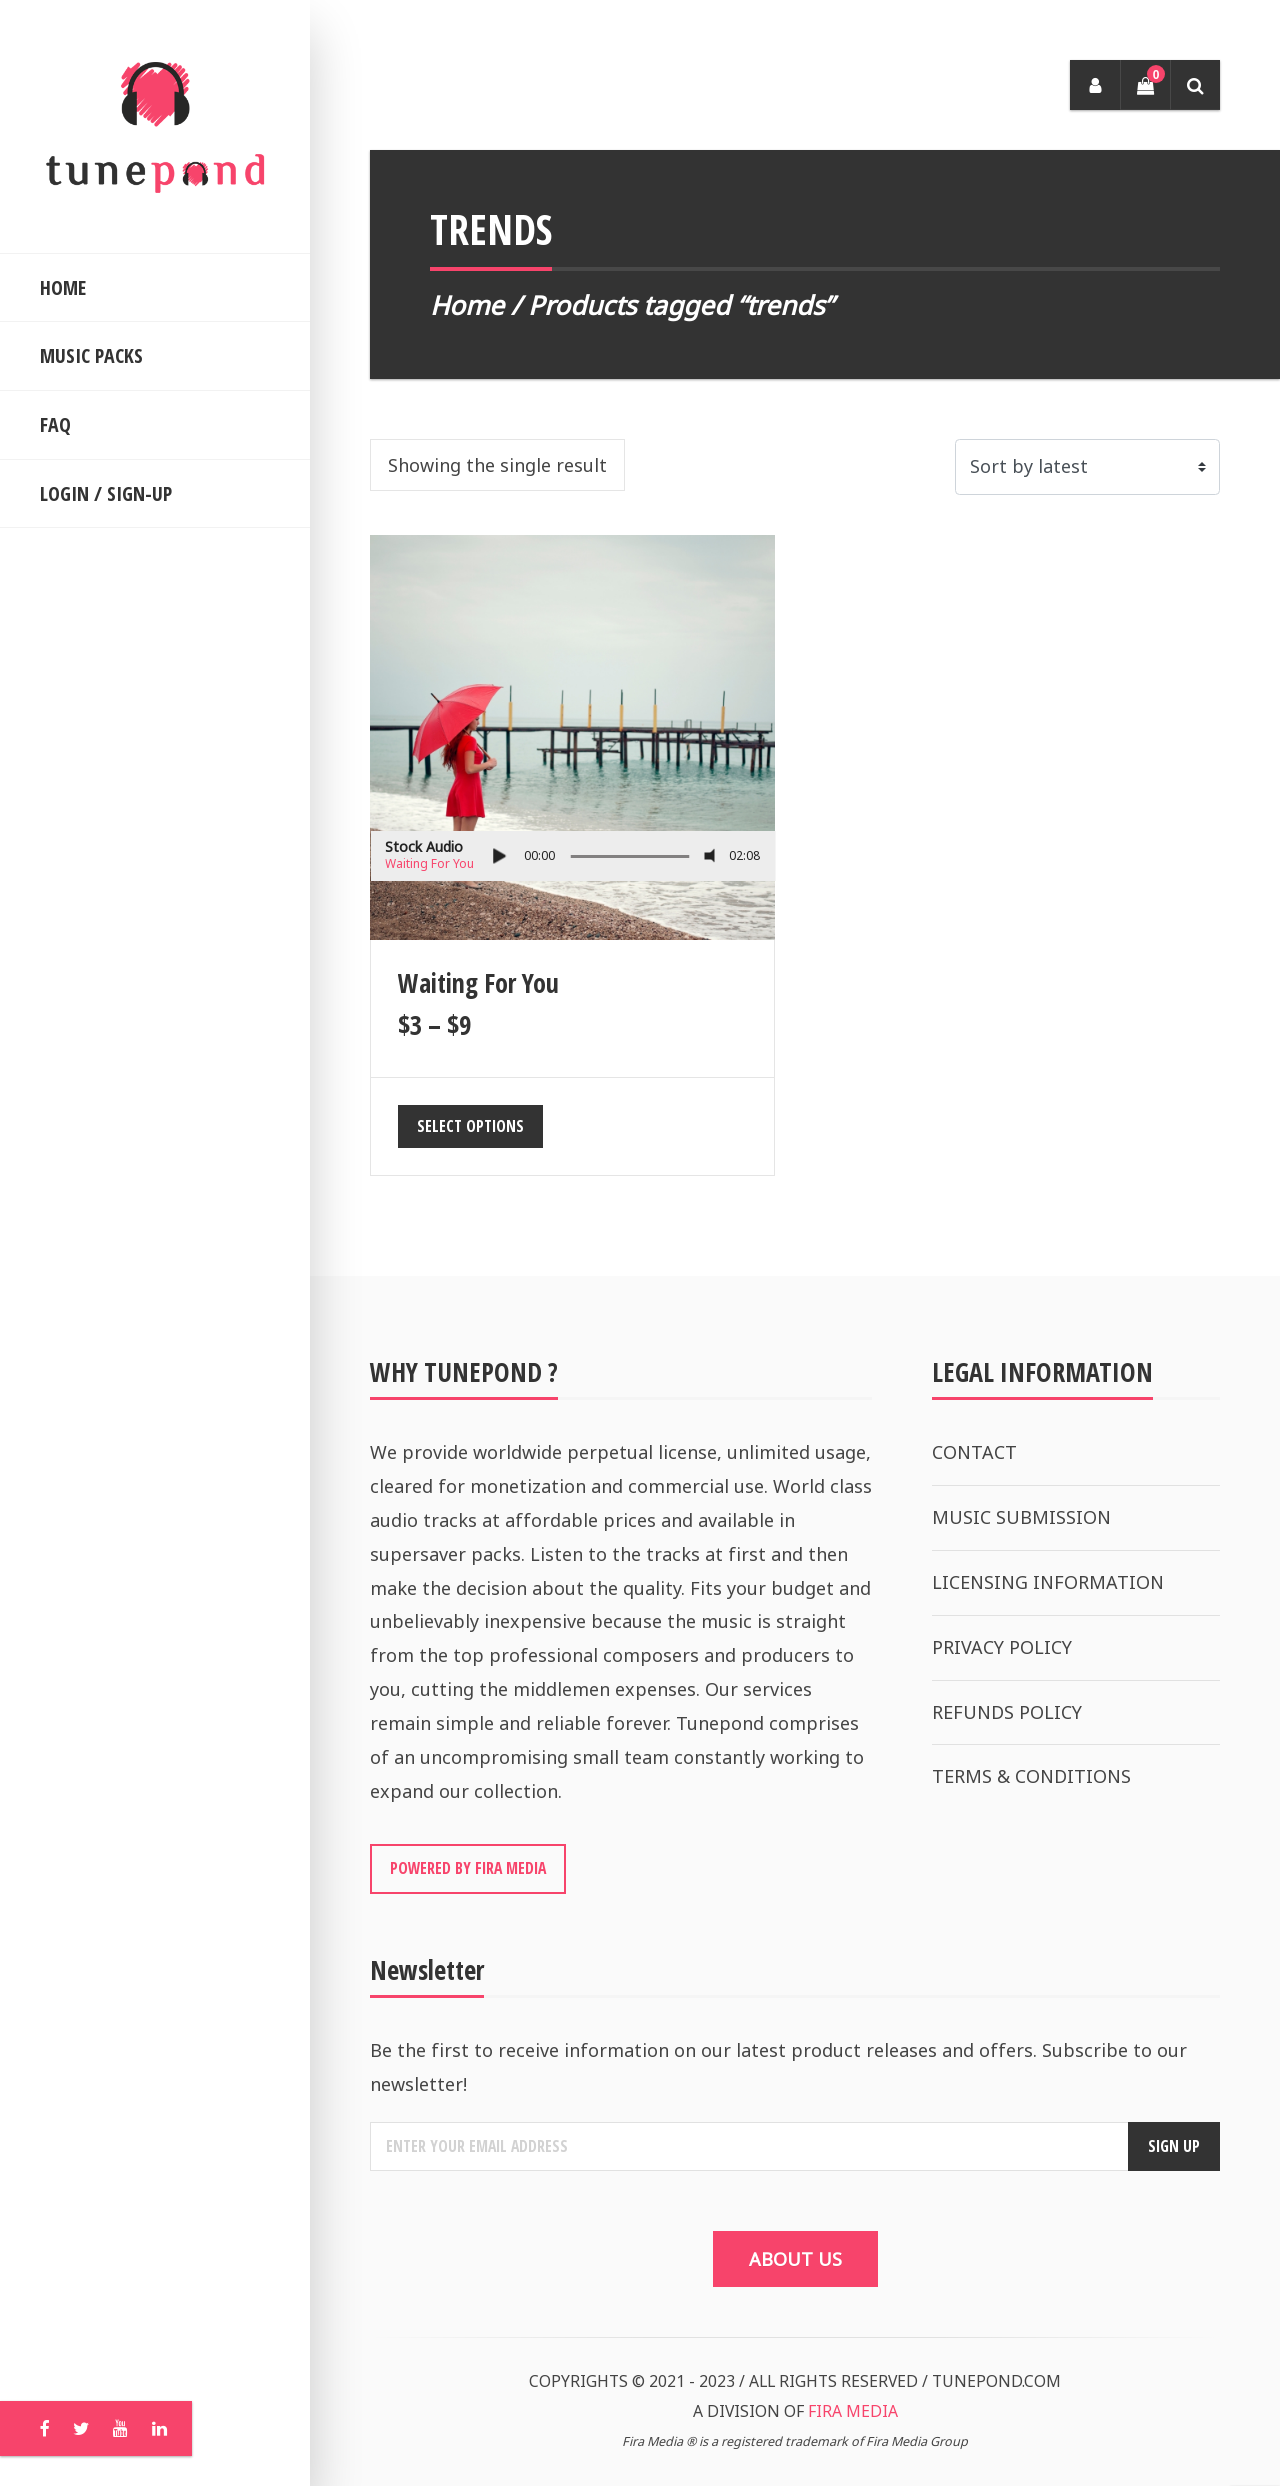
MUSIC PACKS (91, 355)
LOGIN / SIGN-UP (106, 493)
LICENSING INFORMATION (1048, 1582)
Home (467, 305)
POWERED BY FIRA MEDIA (468, 1868)
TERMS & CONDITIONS (1031, 1776)
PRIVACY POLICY (1002, 1647)
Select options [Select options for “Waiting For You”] (470, 1126)
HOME (63, 287)
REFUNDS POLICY (1007, 1712)
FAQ (55, 424)
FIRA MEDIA (853, 2411)
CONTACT (974, 1452)
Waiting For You (429, 863)
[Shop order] (1087, 467)
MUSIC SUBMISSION (1021, 1517)
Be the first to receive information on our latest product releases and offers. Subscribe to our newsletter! (778, 2067)
